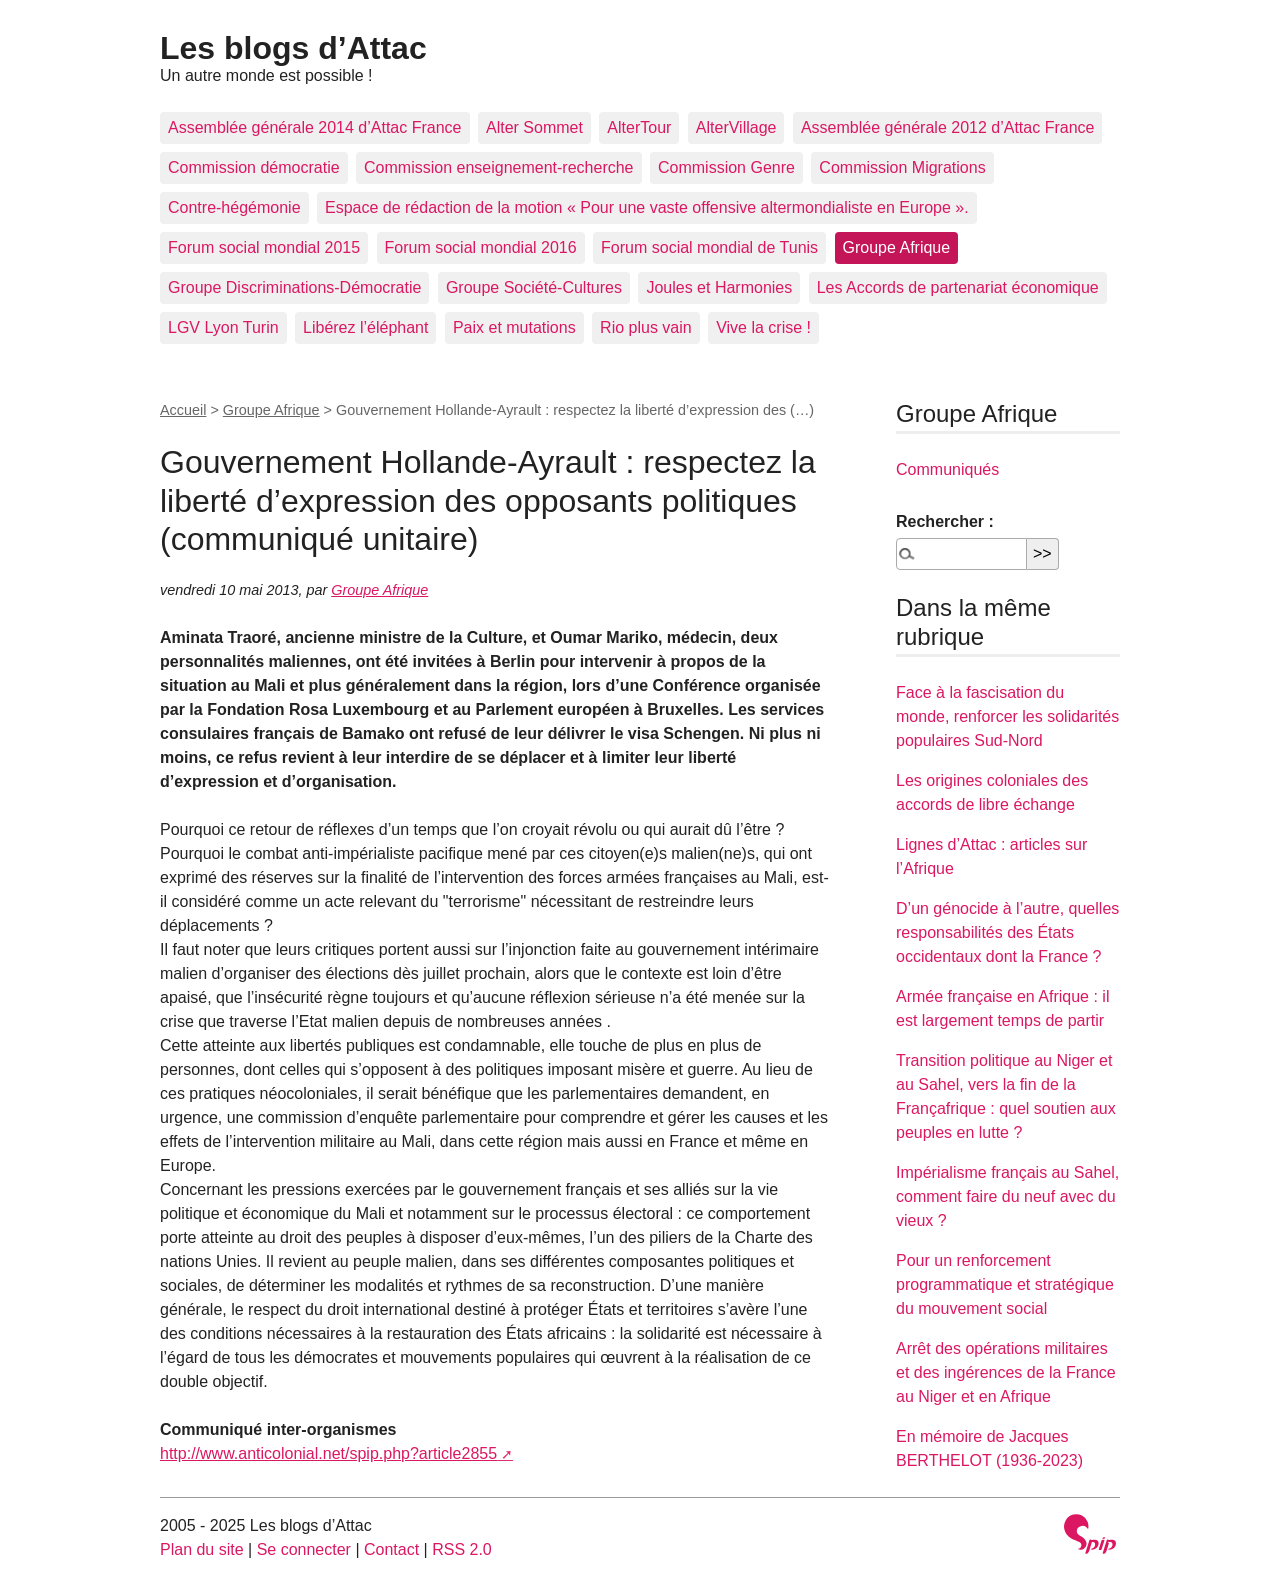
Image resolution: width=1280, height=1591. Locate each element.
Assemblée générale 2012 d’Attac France (948, 127)
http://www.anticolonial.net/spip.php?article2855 (328, 1453)
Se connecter (304, 1549)
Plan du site (202, 1549)
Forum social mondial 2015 (264, 247)
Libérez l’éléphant (365, 327)
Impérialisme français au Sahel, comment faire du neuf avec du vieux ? (1007, 1196)
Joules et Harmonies (719, 287)
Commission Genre (726, 167)
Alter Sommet (534, 127)
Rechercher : (945, 521)
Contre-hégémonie (234, 207)
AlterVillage (736, 127)
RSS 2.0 (462, 1549)
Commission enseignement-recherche (498, 167)
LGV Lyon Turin (223, 327)
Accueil (183, 410)
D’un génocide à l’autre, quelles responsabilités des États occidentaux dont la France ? (1007, 932)
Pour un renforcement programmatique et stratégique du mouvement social (1005, 1284)
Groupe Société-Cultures (534, 287)
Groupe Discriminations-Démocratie (294, 287)
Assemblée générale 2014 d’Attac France (315, 127)
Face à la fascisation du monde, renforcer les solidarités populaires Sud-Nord (1007, 716)
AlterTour (639, 127)
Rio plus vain (646, 327)
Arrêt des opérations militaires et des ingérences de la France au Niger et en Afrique (1006, 1372)
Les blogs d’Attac (293, 48)
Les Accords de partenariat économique (958, 287)
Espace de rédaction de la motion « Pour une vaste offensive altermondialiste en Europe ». (647, 207)
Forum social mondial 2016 (481, 247)
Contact (391, 1549)
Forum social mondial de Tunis (709, 247)
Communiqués (947, 469)
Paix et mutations (514, 327)
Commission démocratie (254, 167)
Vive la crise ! (763, 327)
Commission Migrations (902, 167)
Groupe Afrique (897, 247)
